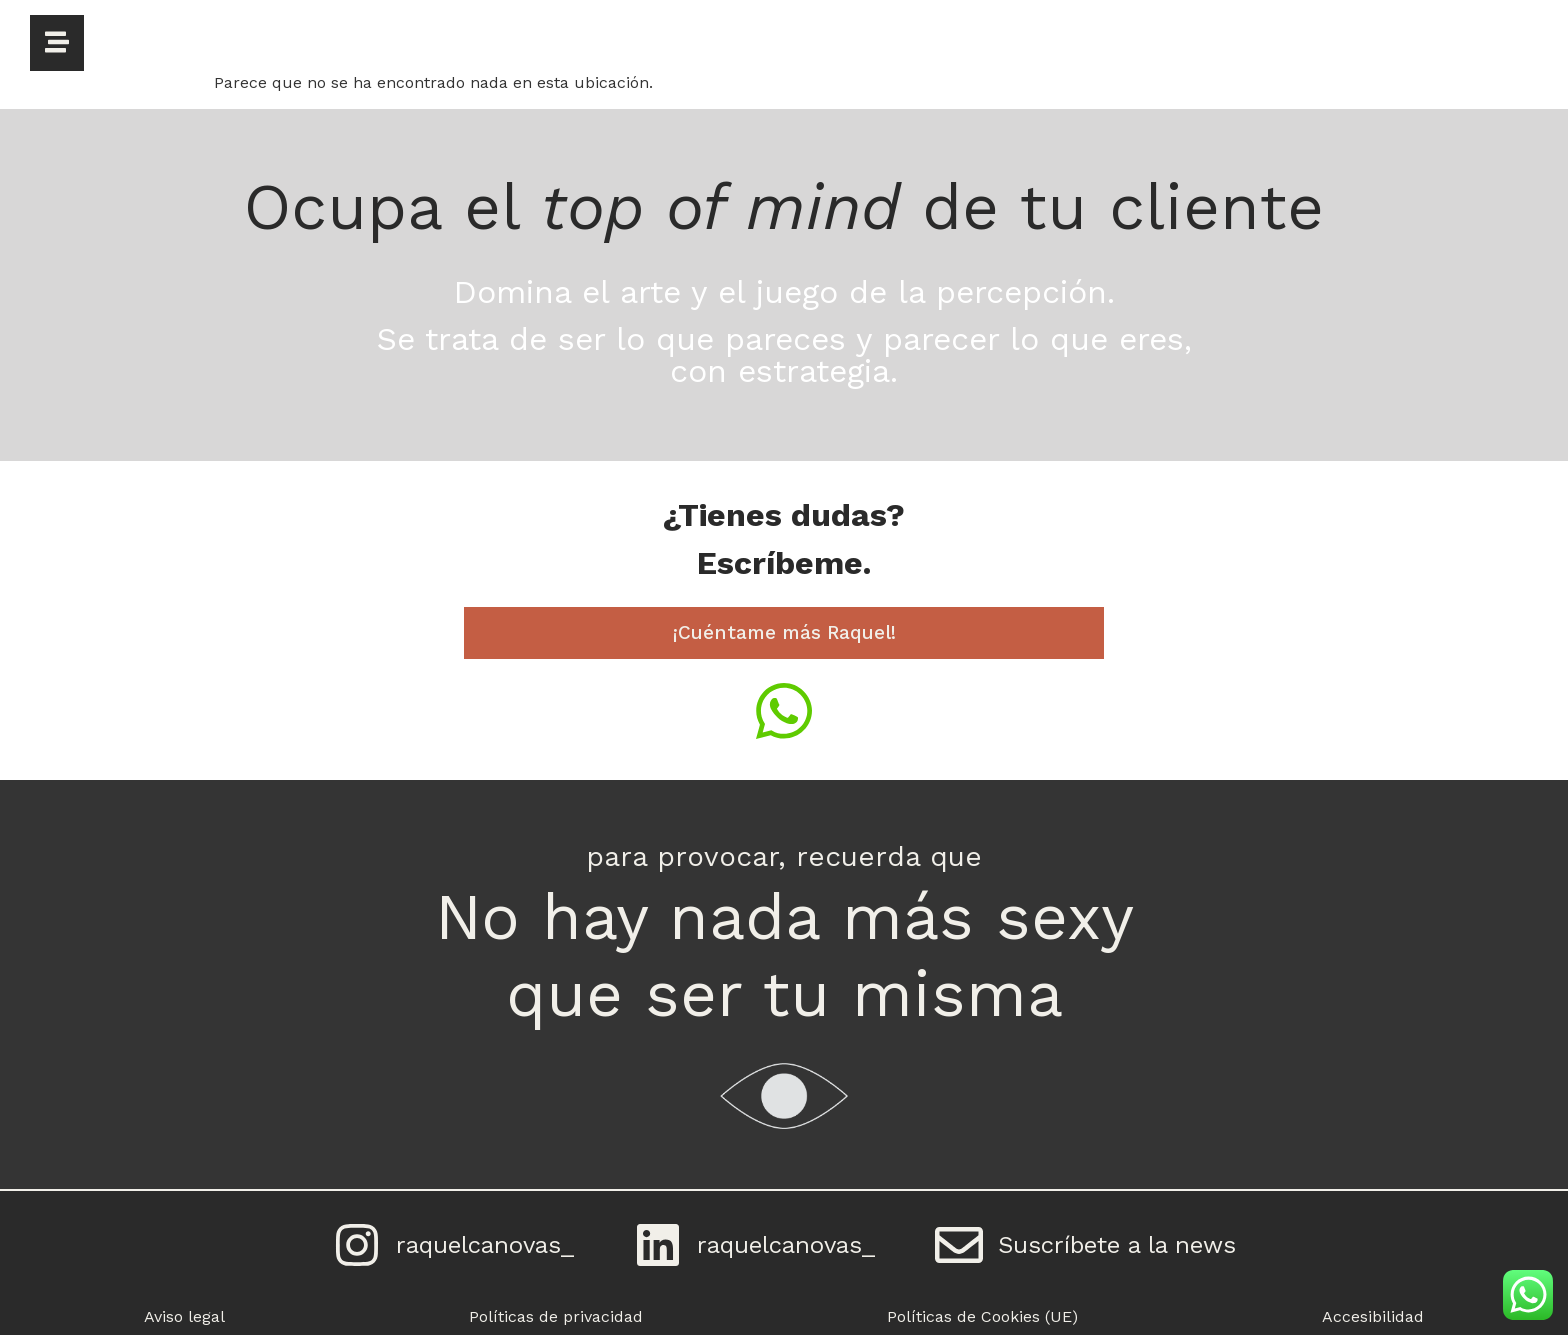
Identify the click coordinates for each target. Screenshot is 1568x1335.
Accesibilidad (1373, 1316)
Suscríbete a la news (1117, 1245)
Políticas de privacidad (556, 1316)
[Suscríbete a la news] (959, 1245)
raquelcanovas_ (485, 1245)
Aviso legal (184, 1316)
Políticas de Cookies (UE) (982, 1316)
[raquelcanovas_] (357, 1245)
